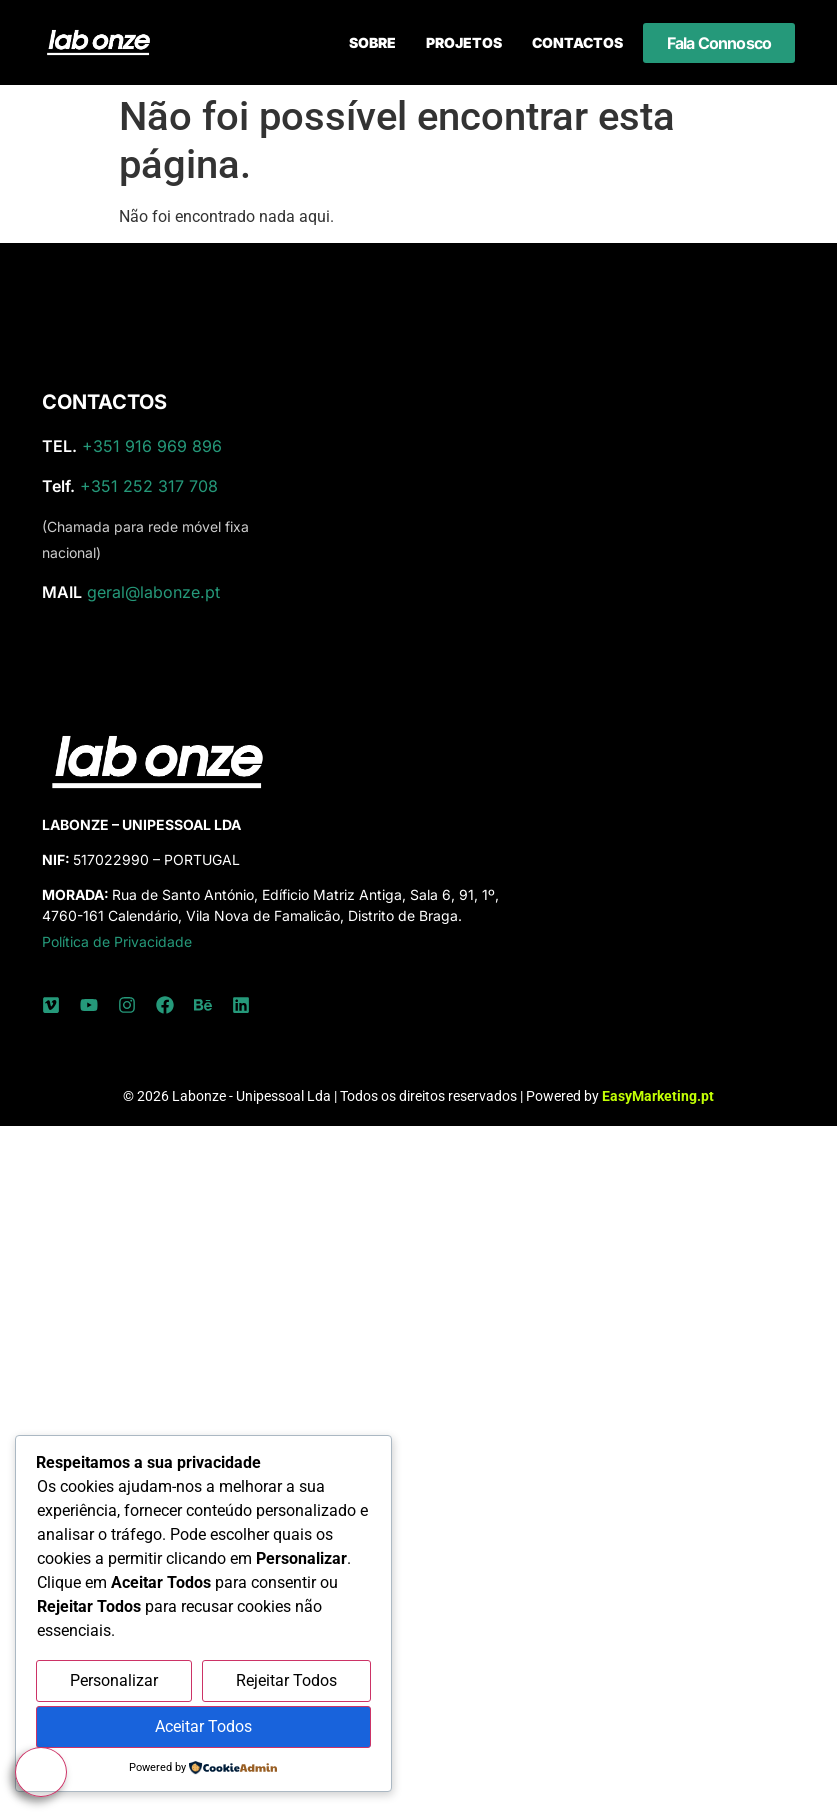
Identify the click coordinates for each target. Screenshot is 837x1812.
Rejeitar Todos (286, 1680)
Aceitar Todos (203, 1726)
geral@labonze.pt (153, 592)
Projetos (464, 42)
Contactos (577, 42)
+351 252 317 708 (149, 486)
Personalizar (114, 1680)
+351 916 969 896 (152, 446)
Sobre (372, 42)
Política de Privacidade (117, 941)
